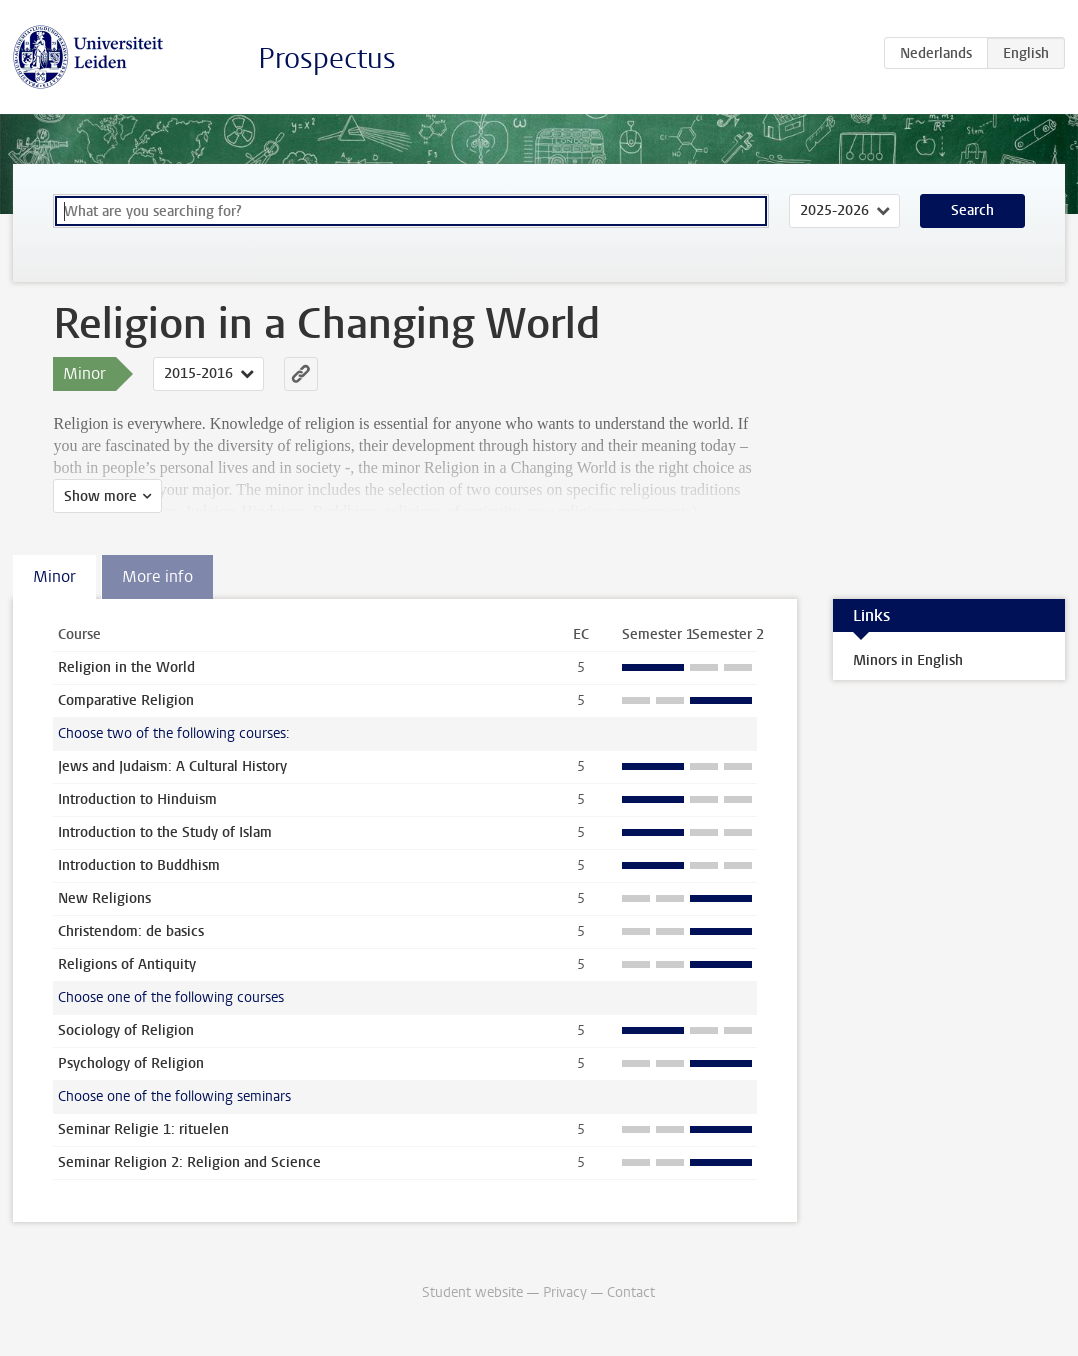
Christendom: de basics (131, 931)
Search (972, 210)
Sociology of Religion (126, 1030)
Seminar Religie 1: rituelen (143, 1129)
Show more (100, 496)
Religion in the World (126, 667)
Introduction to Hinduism (137, 799)
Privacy (565, 1292)
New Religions (104, 898)
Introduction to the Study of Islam (165, 832)
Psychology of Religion (131, 1063)
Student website (472, 1292)
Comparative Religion (126, 700)
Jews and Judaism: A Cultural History (172, 766)
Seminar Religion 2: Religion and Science (189, 1162)
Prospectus (327, 58)
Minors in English (908, 660)
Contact (631, 1292)
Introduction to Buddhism (139, 865)
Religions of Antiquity (127, 964)
